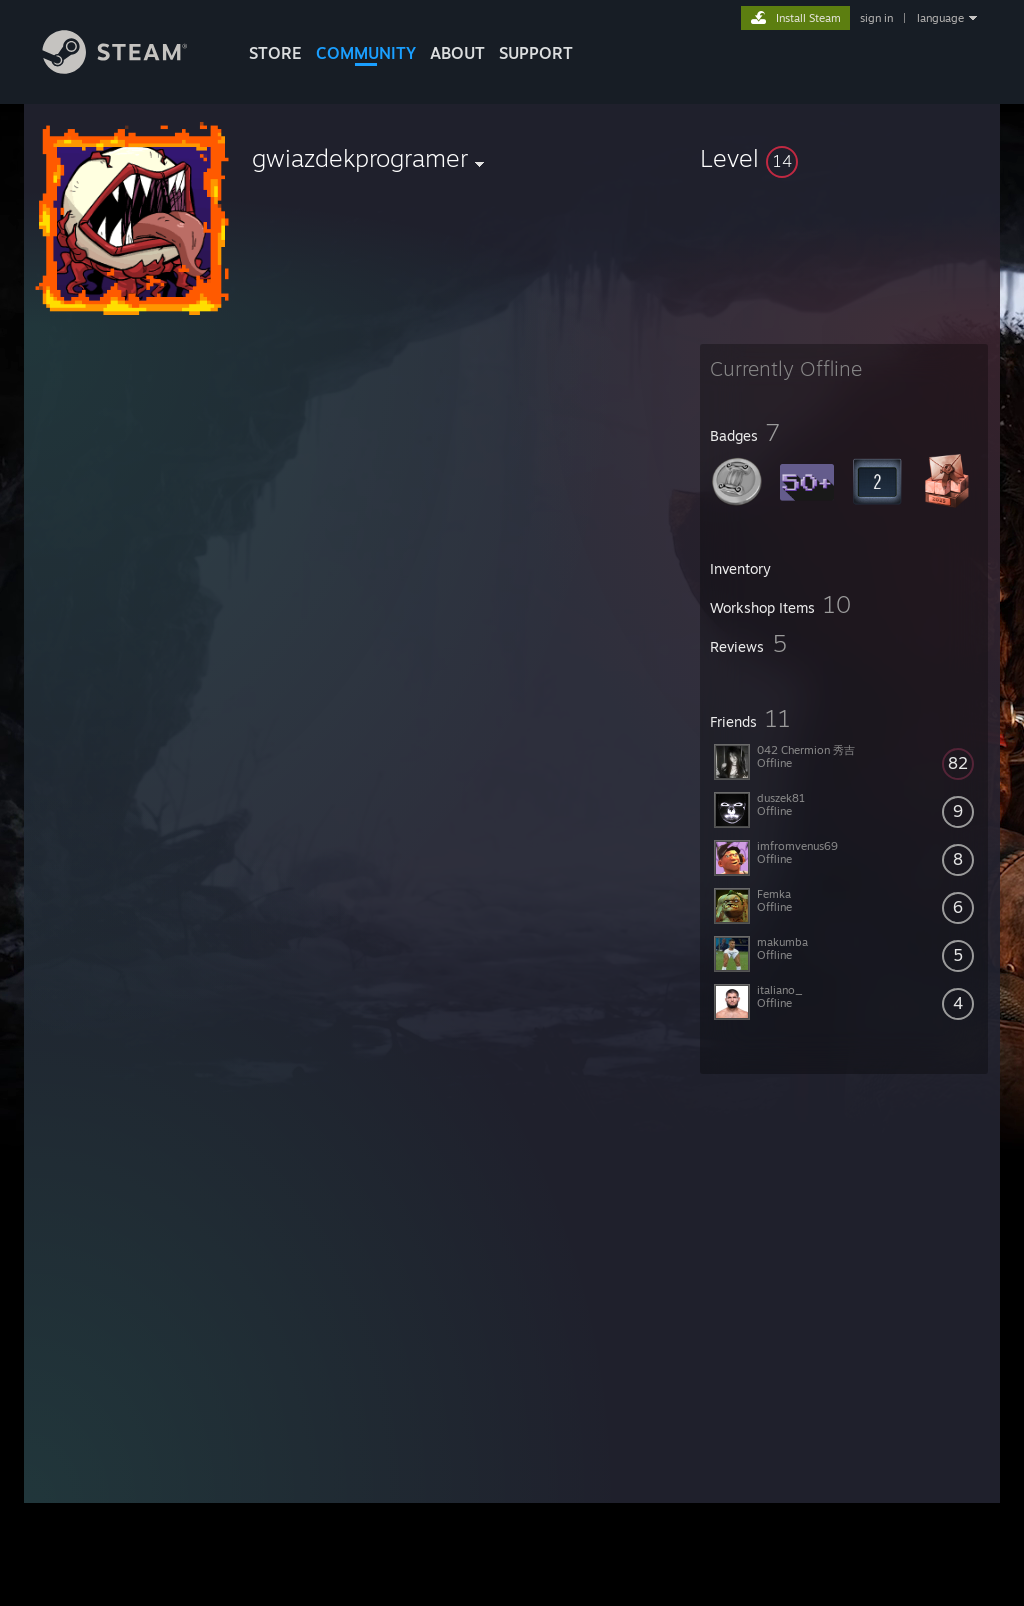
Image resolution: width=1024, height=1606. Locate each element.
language (940, 18)
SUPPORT (536, 53)
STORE (275, 53)
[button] (844, 158)
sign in (876, 18)
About (457, 53)
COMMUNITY (366, 53)
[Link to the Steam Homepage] (130, 68)
